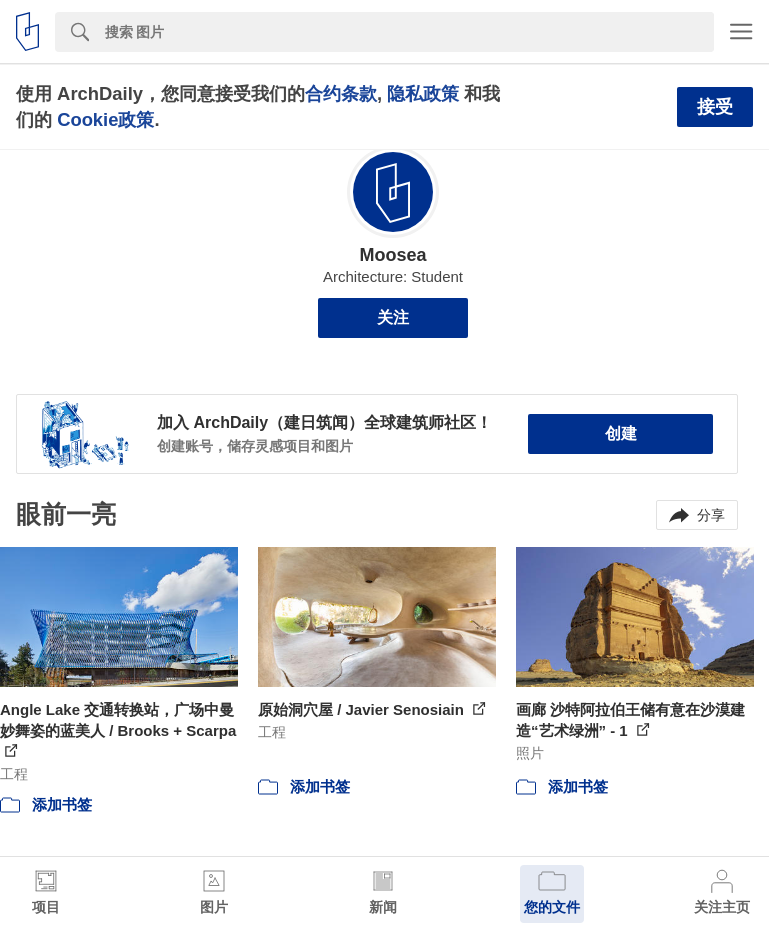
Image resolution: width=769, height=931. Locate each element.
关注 (393, 317)
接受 (715, 107)
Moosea (392, 255)
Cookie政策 (105, 119)
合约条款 (341, 93)
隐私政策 (423, 93)
